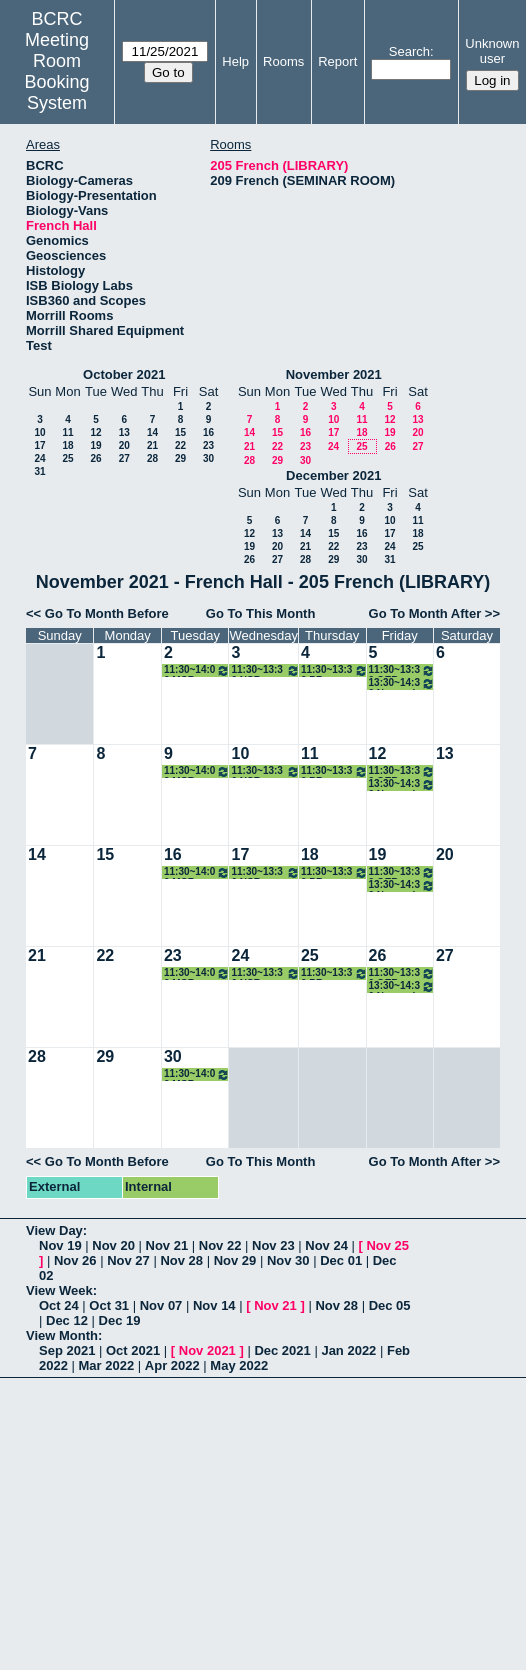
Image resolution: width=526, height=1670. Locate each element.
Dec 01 (341, 1260)
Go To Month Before (107, 613)
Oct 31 (109, 1305)
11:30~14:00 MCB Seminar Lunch (197, 670)
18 (67, 445)
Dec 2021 (282, 1350)
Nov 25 (387, 1245)
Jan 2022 (348, 1350)
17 (39, 445)
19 (95, 445)
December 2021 (333, 475)
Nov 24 (326, 1245)
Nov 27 (128, 1260)
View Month (62, 1335)
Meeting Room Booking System (57, 71)
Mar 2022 (107, 1365)
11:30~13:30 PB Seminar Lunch (334, 670)
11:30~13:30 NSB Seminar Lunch (265, 670)
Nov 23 (273, 1245)
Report (337, 61)
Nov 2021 (207, 1350)
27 (124, 458)
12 (95, 432)
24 (39, 458)
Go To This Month (261, 613)
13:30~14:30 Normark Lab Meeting (402, 683)
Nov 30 (288, 1260)
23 (208, 445)
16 (208, 432)
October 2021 (124, 374)
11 (67, 432)
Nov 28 (181, 1260)
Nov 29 (235, 1260)
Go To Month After (425, 613)
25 (67, 458)
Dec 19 (120, 1320)
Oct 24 (59, 1305)
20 (124, 445)
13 (124, 432)
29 (180, 458)
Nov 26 (75, 1260)
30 (208, 458)
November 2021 (334, 374)
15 (180, 432)
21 (152, 445)
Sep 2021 (67, 1350)
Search (409, 51)
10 (39, 432)
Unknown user (492, 51)
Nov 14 (214, 1305)
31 (39, 471)
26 (95, 458)
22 (180, 445)
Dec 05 (390, 1305)
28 (152, 458)
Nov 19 (60, 1245)
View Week (59, 1290)
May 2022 (239, 1365)
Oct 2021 (133, 1350)
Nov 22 (220, 1245)
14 (152, 432)
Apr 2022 (172, 1365)
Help (235, 61)
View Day (54, 1230)
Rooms (283, 61)
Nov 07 (161, 1305)
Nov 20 (113, 1245)
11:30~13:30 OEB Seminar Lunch (402, 670)
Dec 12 (67, 1320)
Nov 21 (167, 1245)
